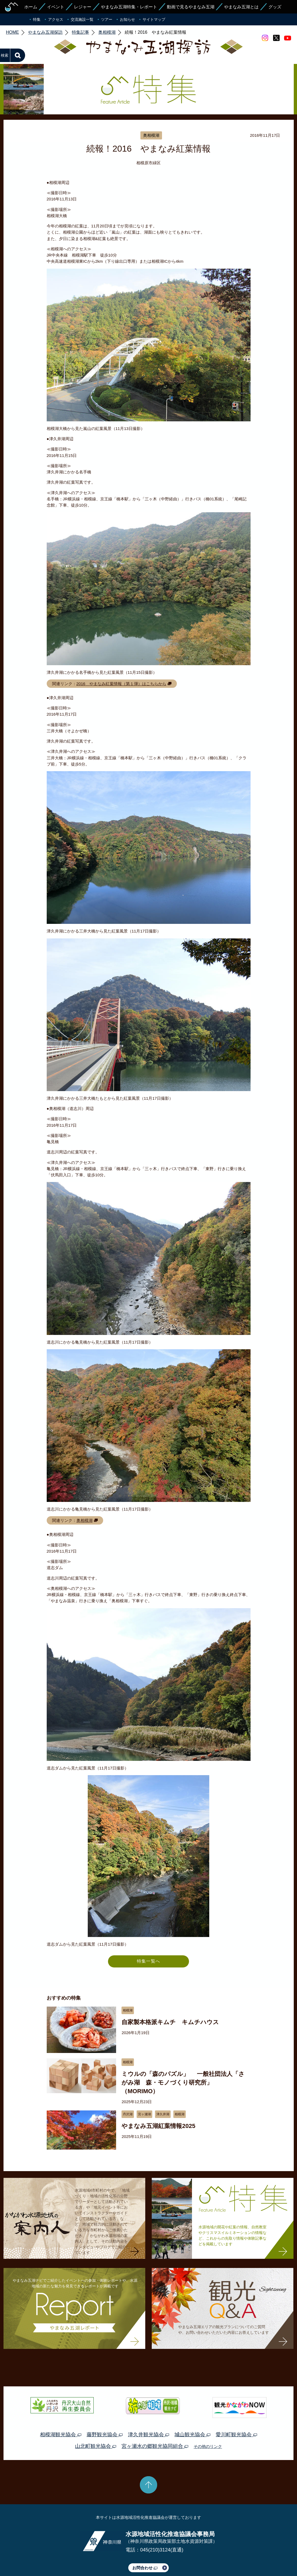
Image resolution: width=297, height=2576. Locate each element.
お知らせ (127, 19)
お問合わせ (144, 2542)
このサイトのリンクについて (146, 2556)
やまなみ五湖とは (241, 7)
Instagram (264, 38)
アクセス (55, 19)
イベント (55, 7)
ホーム (30, 7)
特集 (36, 19)
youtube (287, 38)
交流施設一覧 (82, 19)
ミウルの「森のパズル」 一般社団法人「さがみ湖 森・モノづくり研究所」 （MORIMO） (183, 2057)
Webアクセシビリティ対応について (205, 2556)
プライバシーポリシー (99, 2556)
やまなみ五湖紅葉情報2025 (158, 2100)
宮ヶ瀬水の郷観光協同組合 (155, 2421)
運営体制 (69, 2556)
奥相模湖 (84, 1495)
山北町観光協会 (95, 2421)
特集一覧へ (148, 1935)
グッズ (274, 7)
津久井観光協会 (148, 2409)
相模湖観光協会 (60, 2409)
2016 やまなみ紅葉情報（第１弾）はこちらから (121, 658)
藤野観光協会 (105, 2409)
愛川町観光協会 (236, 2409)
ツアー (106, 19)
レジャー (82, 7)
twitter (276, 38)
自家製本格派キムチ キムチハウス (170, 1996)
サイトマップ (154, 19)
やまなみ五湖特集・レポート (129, 7)
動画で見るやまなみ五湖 (190, 7)
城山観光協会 (192, 2409)
